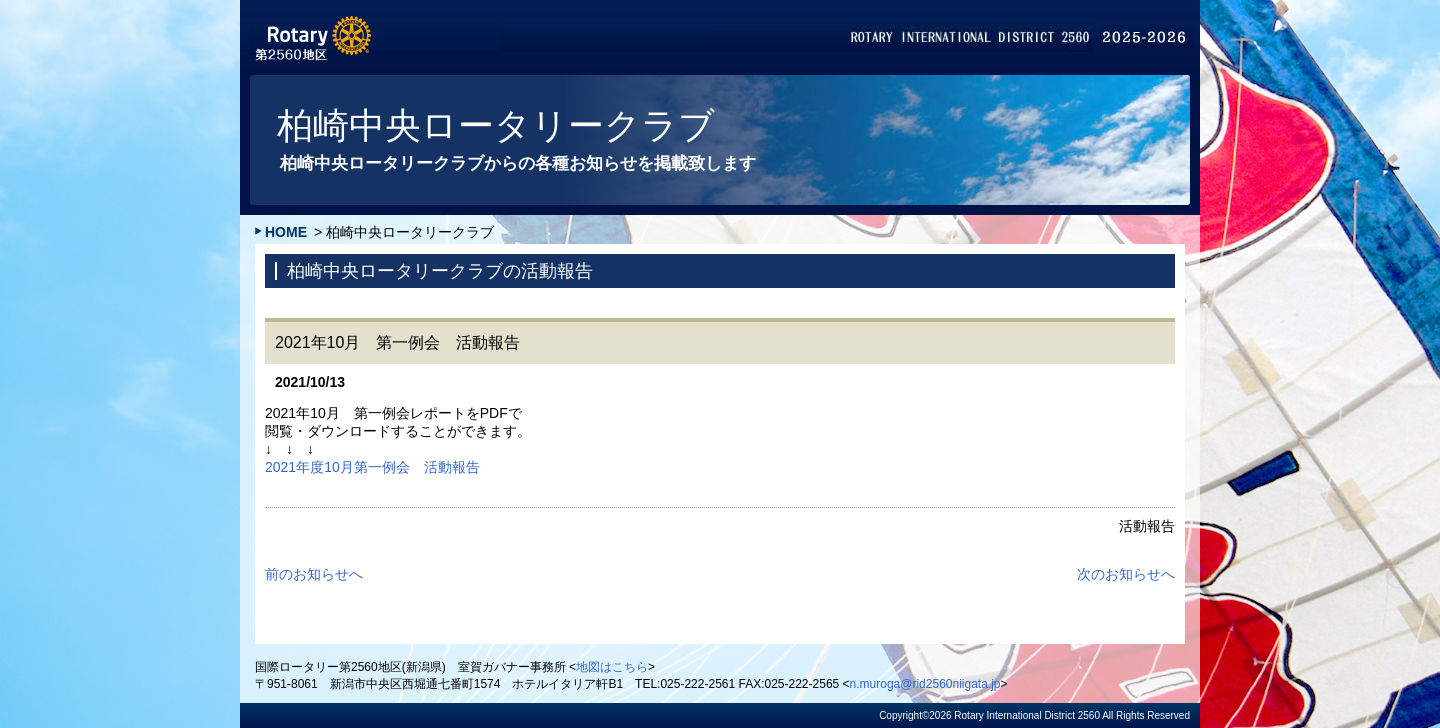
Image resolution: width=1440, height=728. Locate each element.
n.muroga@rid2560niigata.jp (925, 684)
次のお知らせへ (1126, 574)
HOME (286, 232)
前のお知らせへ (314, 574)
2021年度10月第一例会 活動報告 (372, 467)
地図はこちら (612, 667)
